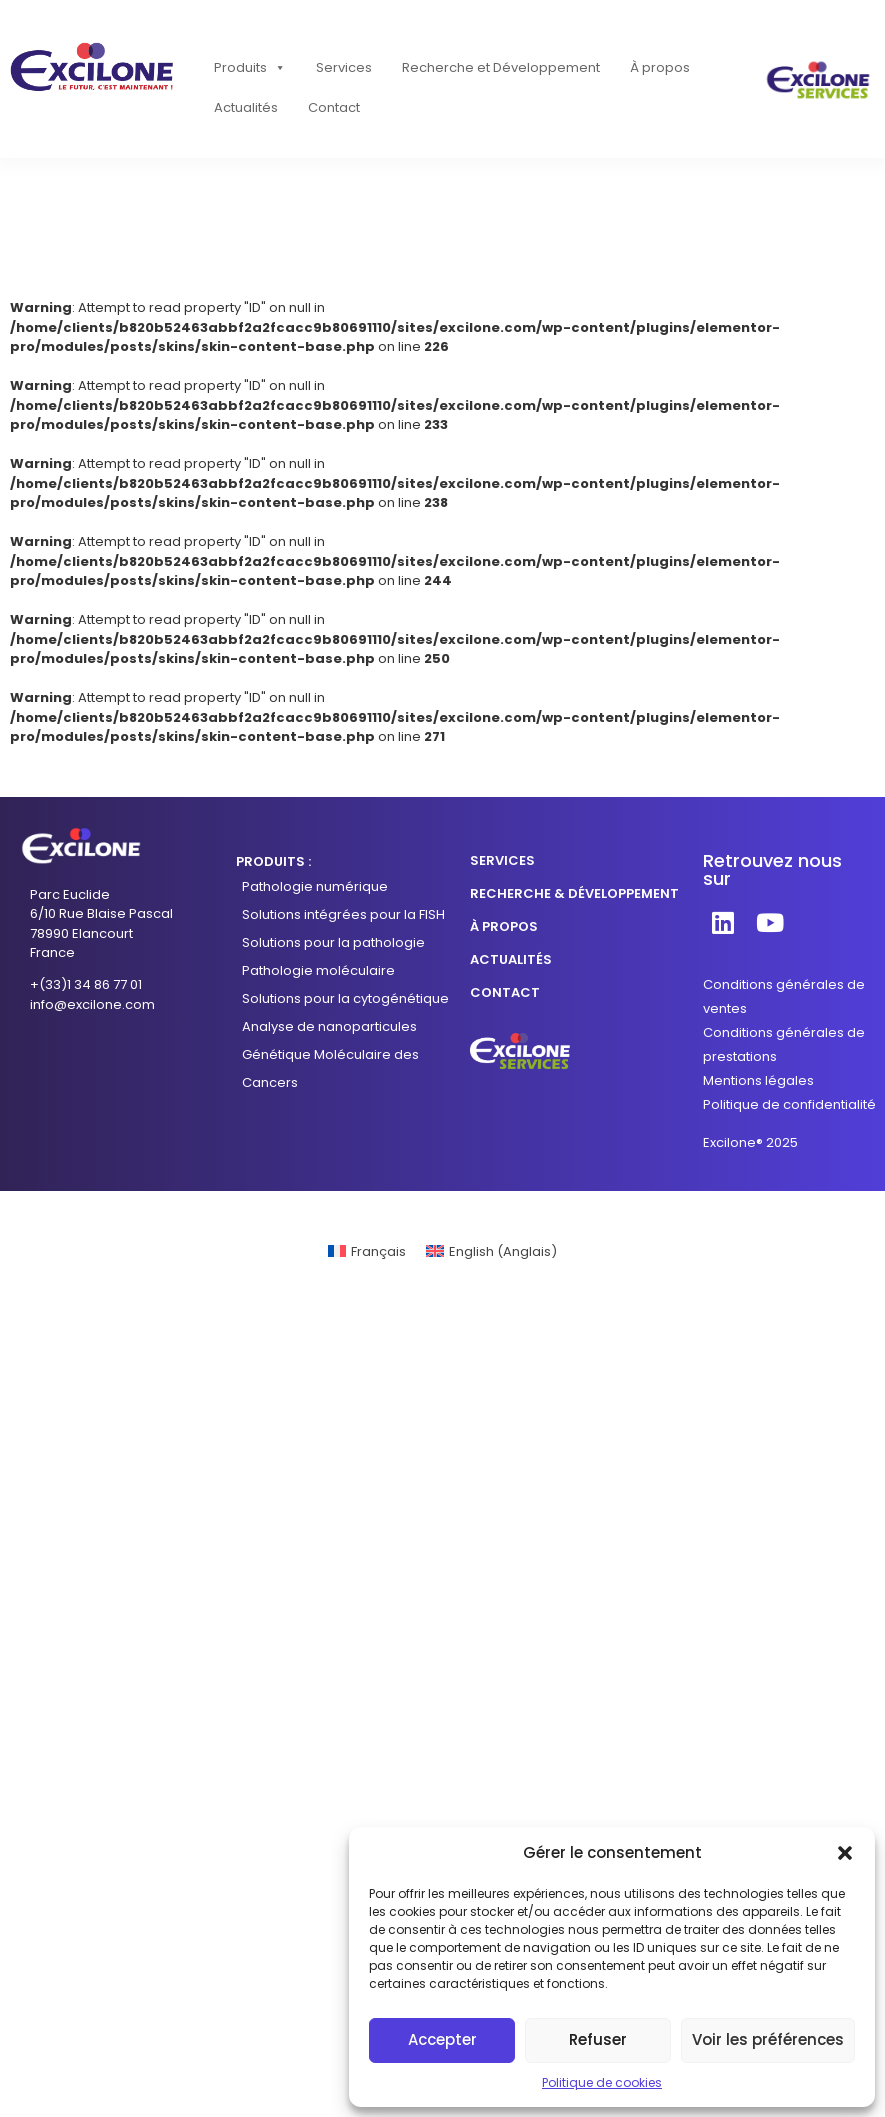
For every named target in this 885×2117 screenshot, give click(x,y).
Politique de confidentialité (789, 1104)
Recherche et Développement (501, 67)
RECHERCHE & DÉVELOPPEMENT (574, 893)
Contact (334, 107)
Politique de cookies (602, 2082)
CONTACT (505, 992)
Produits (250, 68)
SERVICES (502, 860)
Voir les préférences (768, 2039)
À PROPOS (504, 926)
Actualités (246, 107)
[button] (845, 1853)
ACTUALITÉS (511, 959)
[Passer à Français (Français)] (367, 1251)
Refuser (598, 2039)
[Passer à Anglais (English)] (491, 1251)
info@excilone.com (92, 1004)
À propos (660, 67)
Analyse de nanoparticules (329, 1026)
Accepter (442, 2039)
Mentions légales (758, 1080)
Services (344, 67)
